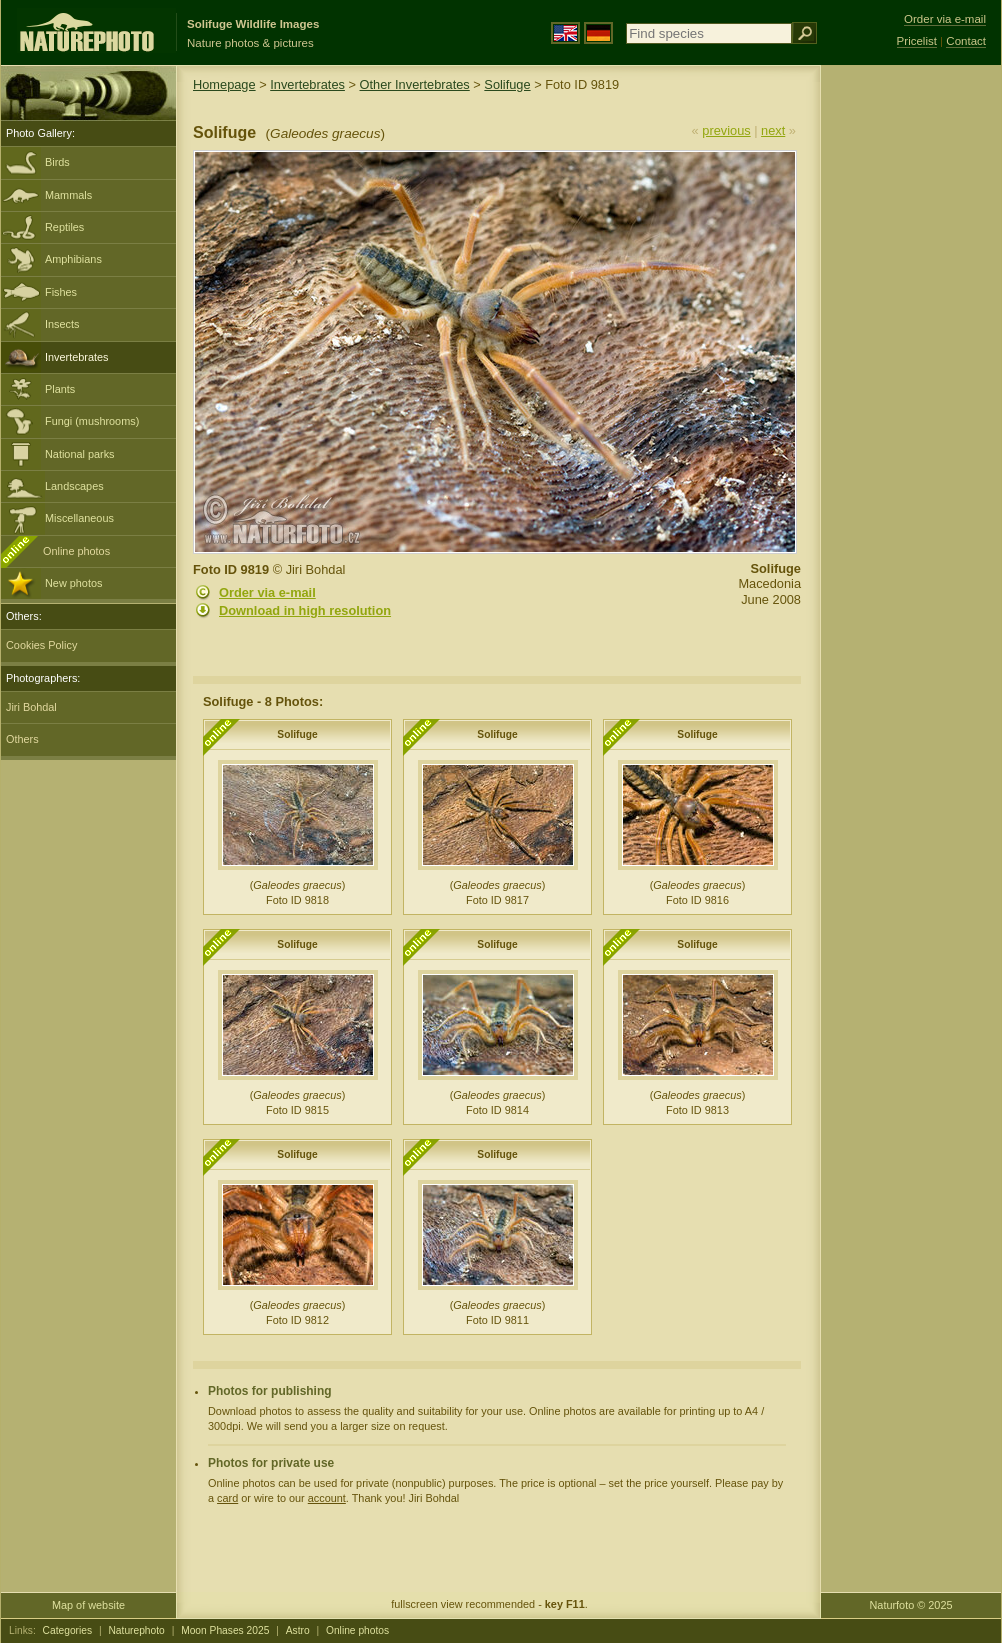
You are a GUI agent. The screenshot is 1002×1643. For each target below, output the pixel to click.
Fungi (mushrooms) (92, 421)
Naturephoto (136, 1630)
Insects (62, 324)
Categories (68, 1630)
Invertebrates (76, 357)
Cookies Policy (41, 645)
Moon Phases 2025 (225, 1630)
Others (22, 739)
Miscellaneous (79, 518)
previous (726, 130)
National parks (80, 454)
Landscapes (74, 486)
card (227, 1498)
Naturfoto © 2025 (911, 1605)
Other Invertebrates (415, 84)
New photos (73, 583)
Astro (298, 1630)
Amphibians (73, 259)
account (327, 1498)
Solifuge (507, 84)
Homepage (224, 84)
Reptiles (64, 227)
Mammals (68, 195)
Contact (966, 41)
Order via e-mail (267, 592)
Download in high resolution (305, 610)
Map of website (88, 1605)
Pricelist (917, 41)
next (773, 130)
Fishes (61, 292)
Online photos (76, 551)
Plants (60, 389)
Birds (57, 162)
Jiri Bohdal (31, 707)
